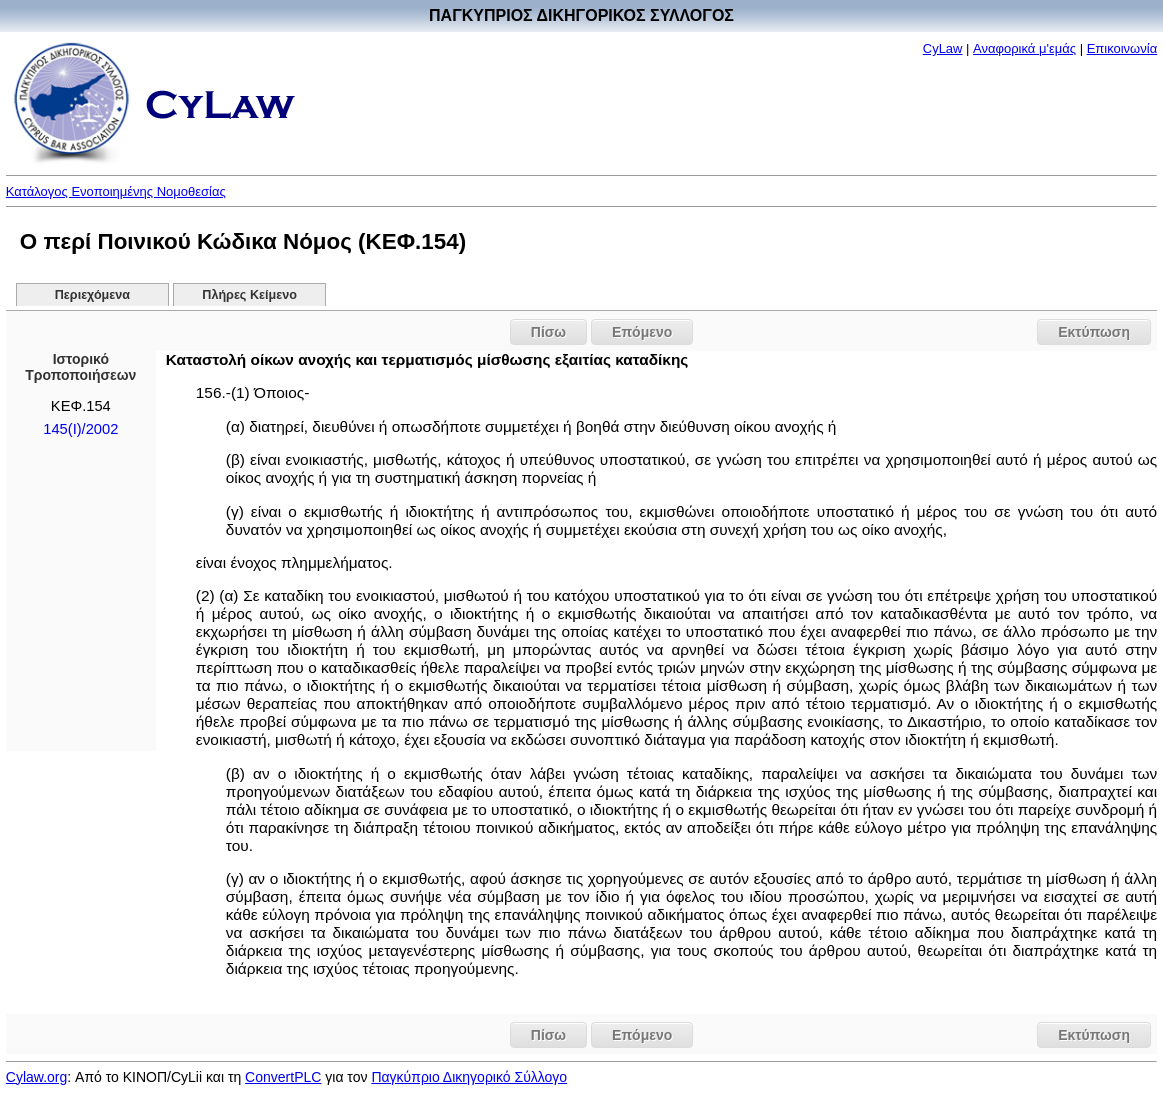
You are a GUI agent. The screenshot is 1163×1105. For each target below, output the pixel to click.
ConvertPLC (283, 1077)
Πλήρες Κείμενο (249, 295)
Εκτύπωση (1094, 332)
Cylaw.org (36, 1077)
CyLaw (943, 48)
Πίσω (548, 332)
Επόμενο (642, 332)
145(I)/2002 (80, 429)
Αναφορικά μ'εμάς (1024, 48)
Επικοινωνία (1122, 48)
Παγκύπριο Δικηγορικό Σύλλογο (469, 1077)
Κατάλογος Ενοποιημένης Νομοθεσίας (116, 191)
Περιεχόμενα (92, 295)
